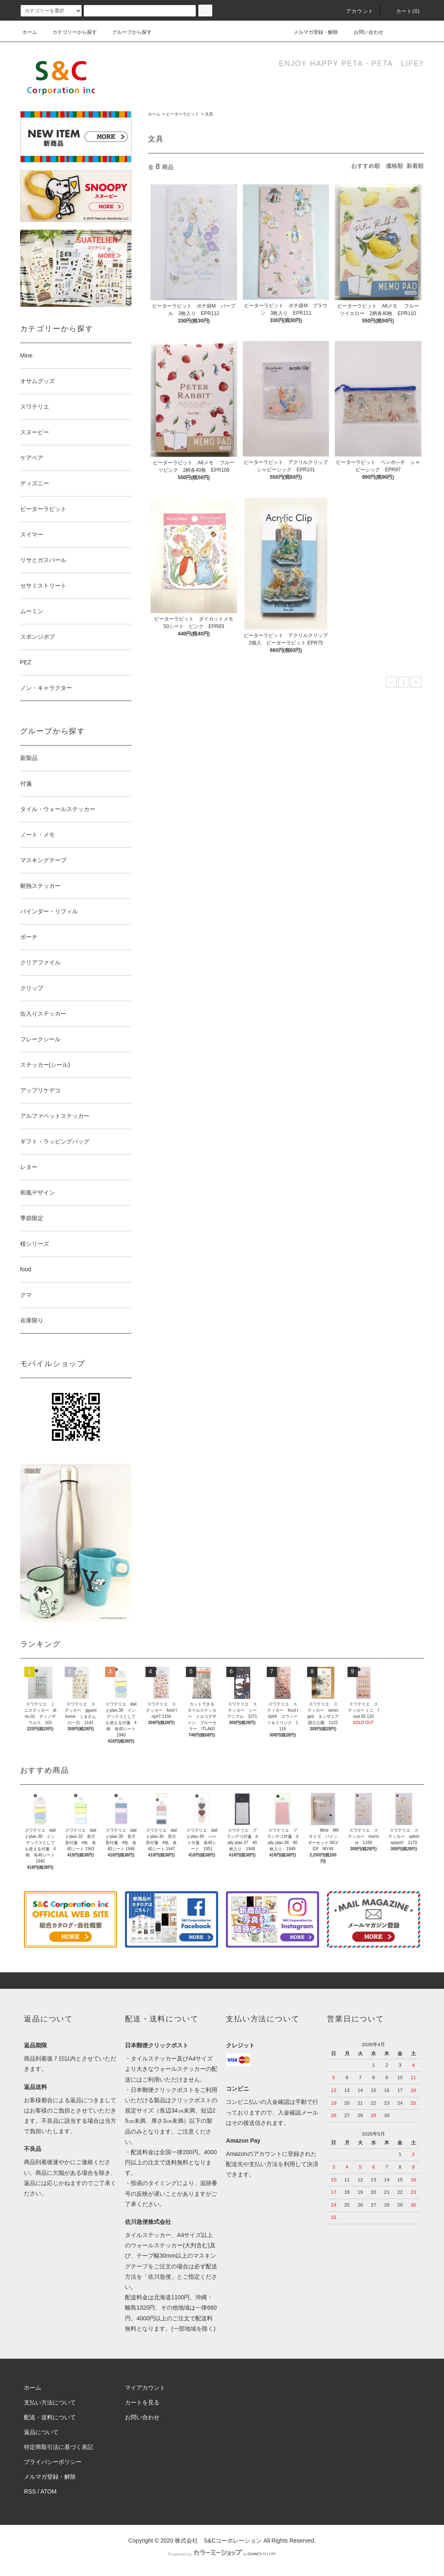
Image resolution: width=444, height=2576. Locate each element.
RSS (30, 2491)
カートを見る (142, 2402)
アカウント (355, 11)
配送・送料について (50, 2417)
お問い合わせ (363, 32)
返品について (41, 2432)
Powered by (222, 2554)
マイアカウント (145, 2387)
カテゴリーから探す (69, 32)
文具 (209, 114)
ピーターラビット (182, 114)
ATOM (48, 2491)
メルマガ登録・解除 (311, 32)
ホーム (29, 32)
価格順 (394, 165)
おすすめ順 (365, 165)
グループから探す (127, 32)
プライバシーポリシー (53, 2461)
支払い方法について (50, 2402)
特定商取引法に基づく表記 (58, 2447)
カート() (403, 11)
